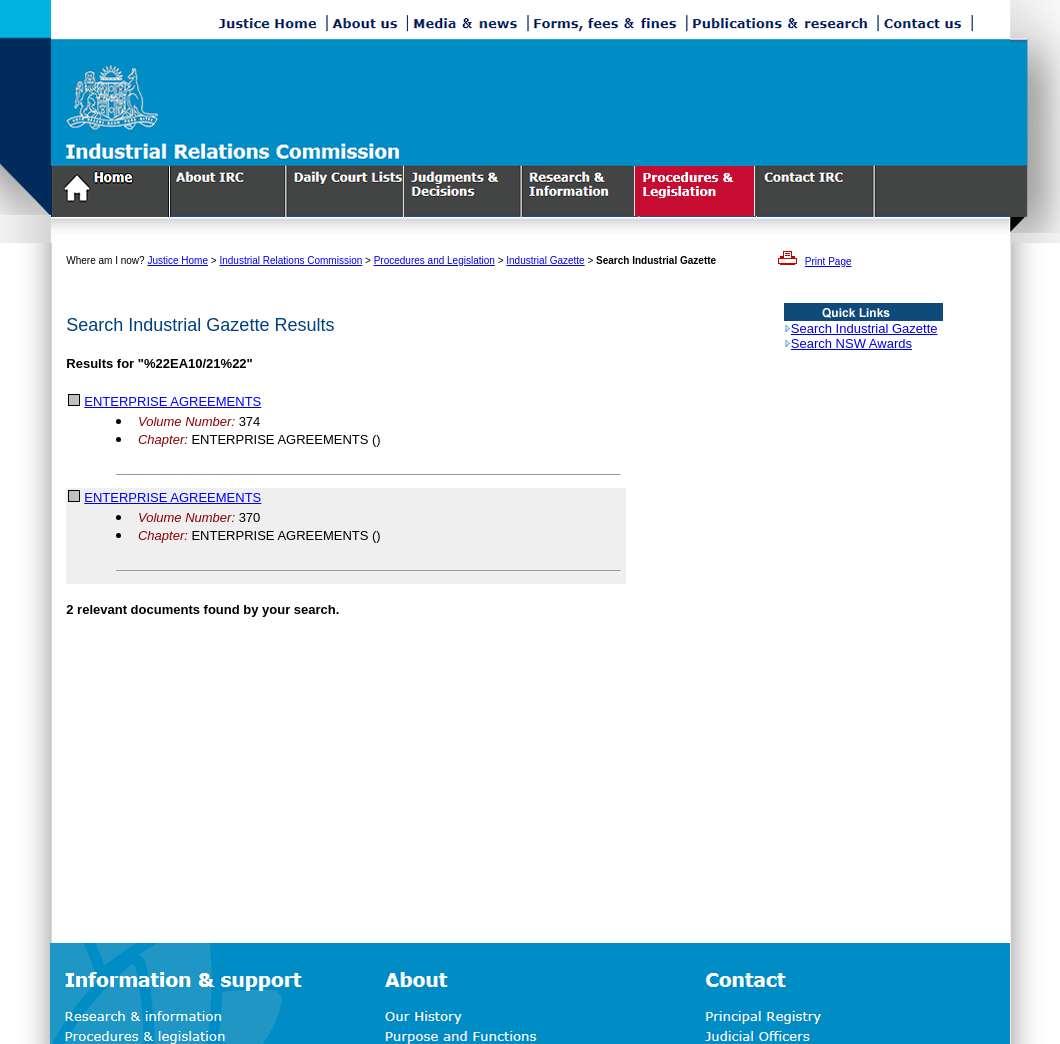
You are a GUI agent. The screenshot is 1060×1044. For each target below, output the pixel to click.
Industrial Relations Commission (290, 260)
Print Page (828, 261)
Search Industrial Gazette (864, 328)
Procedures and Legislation (434, 260)
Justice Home (177, 260)
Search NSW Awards (851, 343)
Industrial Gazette (545, 260)
